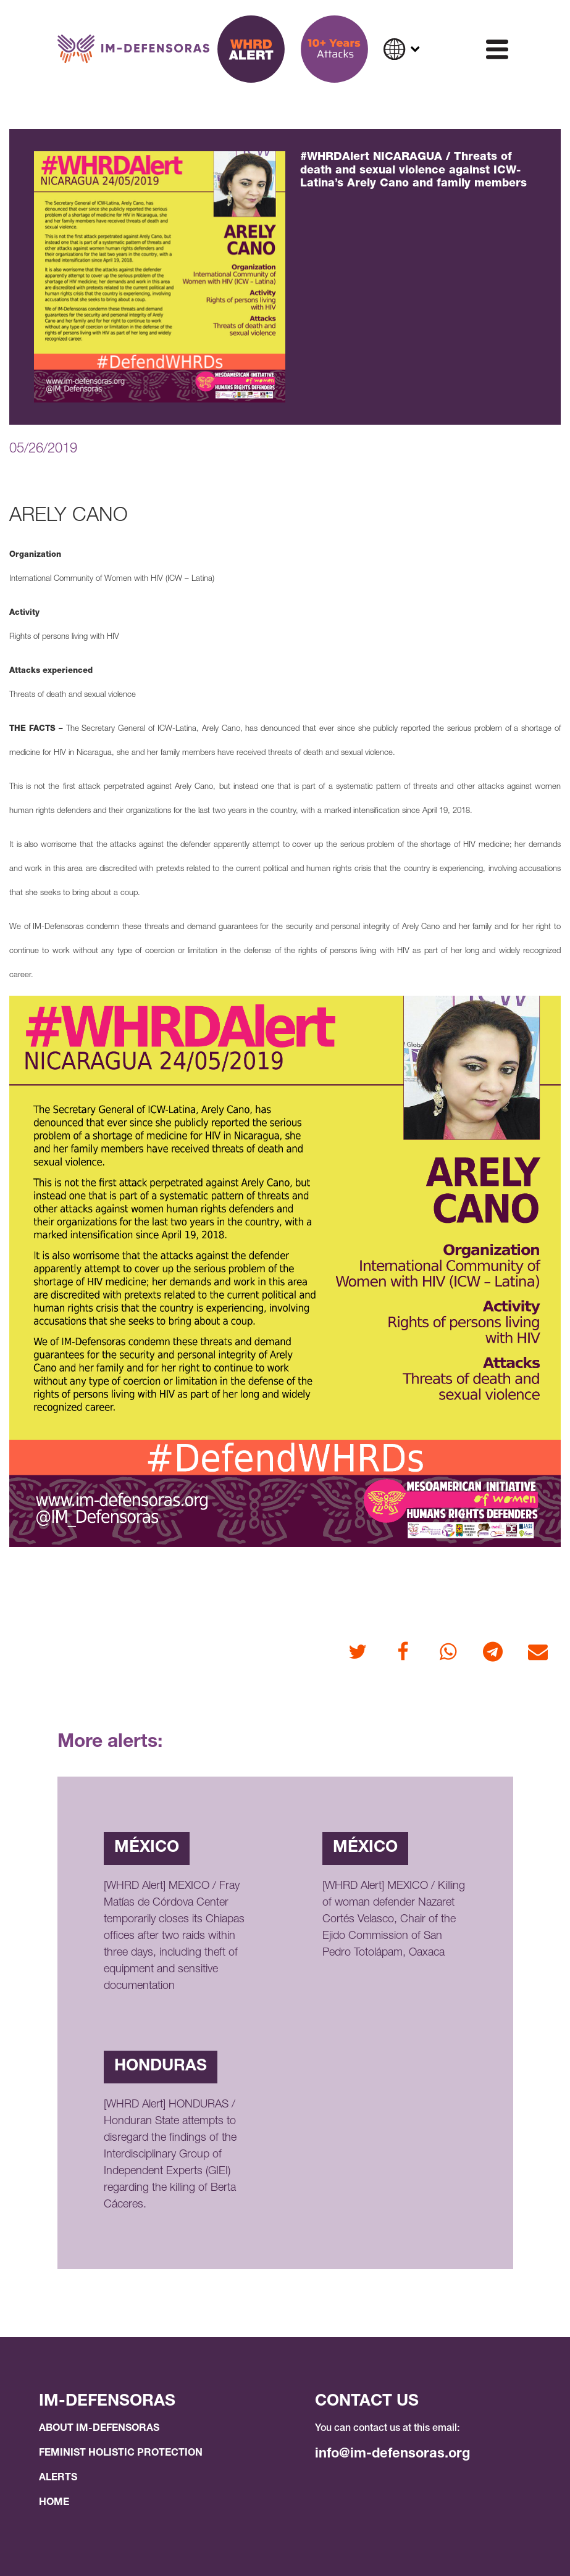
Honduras (160, 2067)
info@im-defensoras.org (392, 2454)
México (146, 1848)
